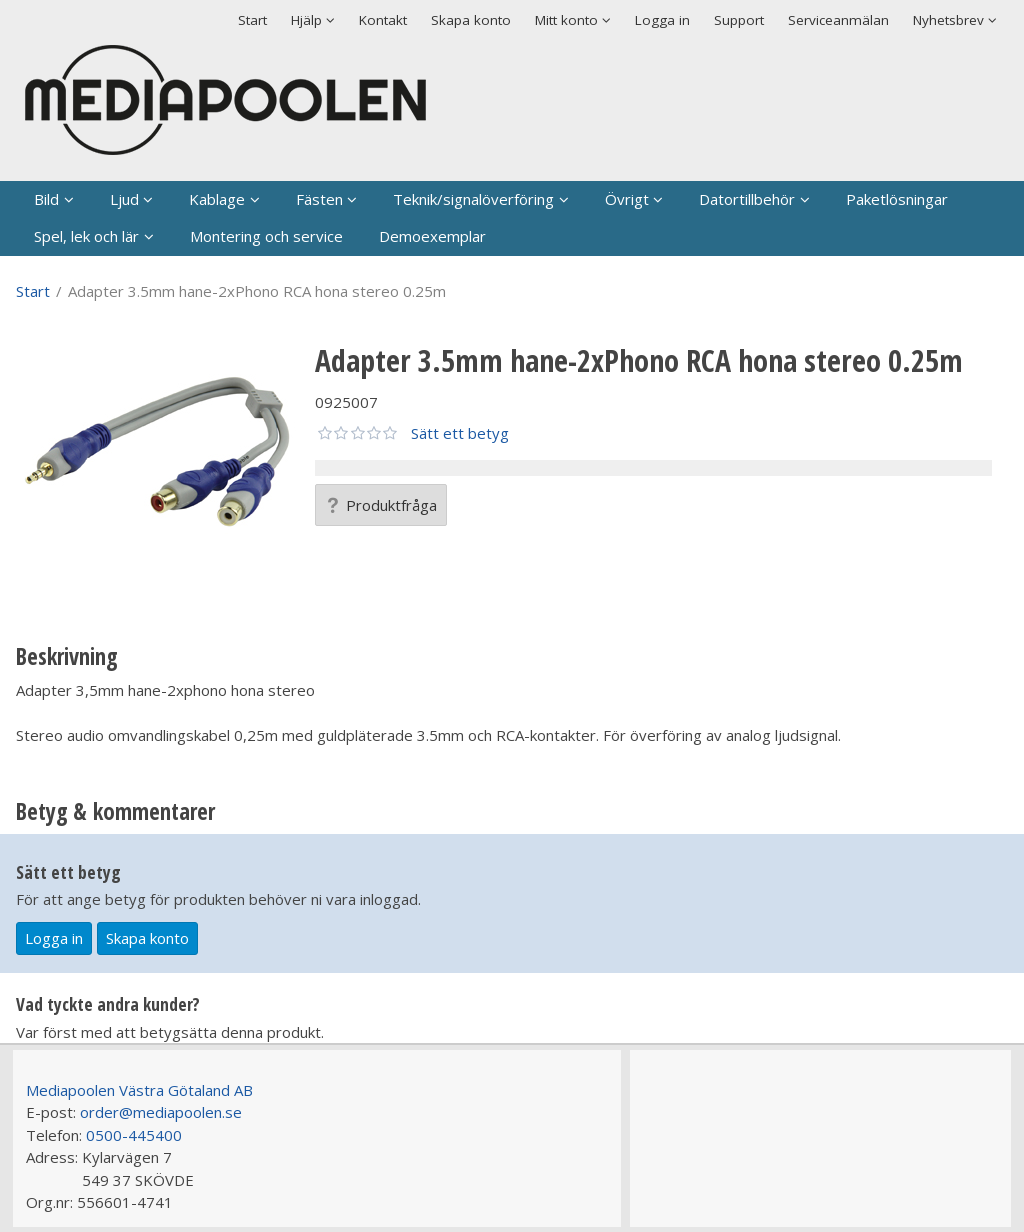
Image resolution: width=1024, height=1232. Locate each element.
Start (252, 20)
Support (739, 20)
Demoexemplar (432, 236)
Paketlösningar (897, 199)
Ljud (124, 199)
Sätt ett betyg (460, 433)
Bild (46, 199)
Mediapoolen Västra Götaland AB (139, 1090)
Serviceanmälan (838, 20)
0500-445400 (134, 1135)
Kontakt (383, 20)
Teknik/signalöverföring (473, 199)
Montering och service (266, 236)
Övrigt (627, 199)
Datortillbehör (747, 199)
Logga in (662, 20)
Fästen (319, 199)
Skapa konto (471, 20)
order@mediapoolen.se (161, 1112)
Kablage (217, 199)
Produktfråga (381, 505)
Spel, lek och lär (86, 236)
